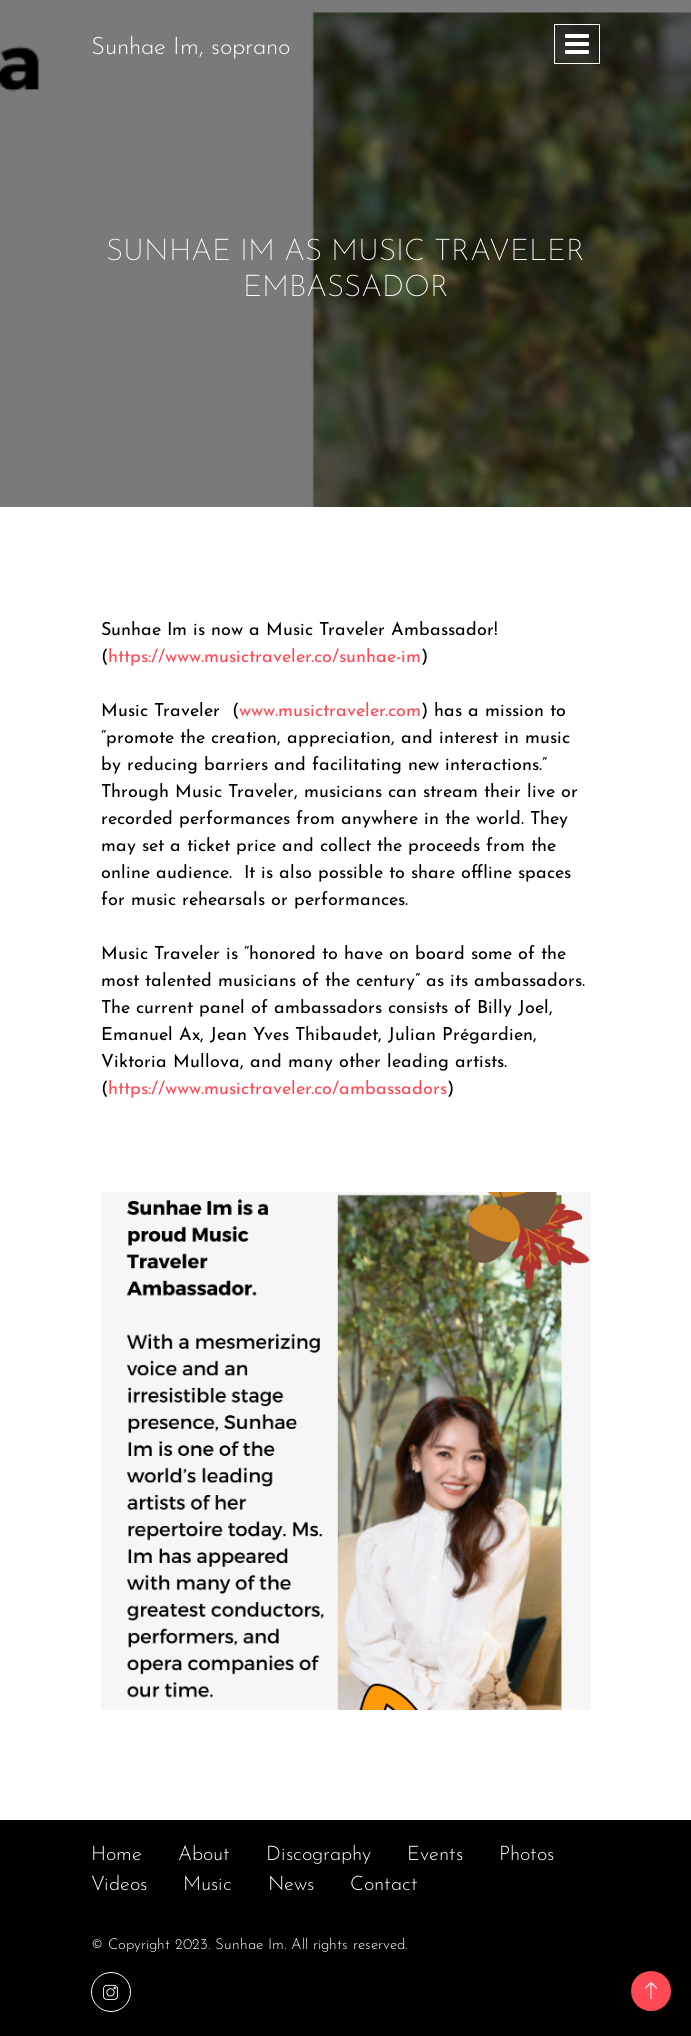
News (291, 1885)
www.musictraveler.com (330, 711)
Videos (119, 1885)
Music (207, 1885)
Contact (384, 1885)
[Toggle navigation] (577, 44)
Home (116, 1855)
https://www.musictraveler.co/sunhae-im (264, 657)
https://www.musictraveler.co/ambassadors (277, 1089)
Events (435, 1855)
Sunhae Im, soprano (190, 48)
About (204, 1855)
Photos (526, 1855)
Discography (318, 1855)
